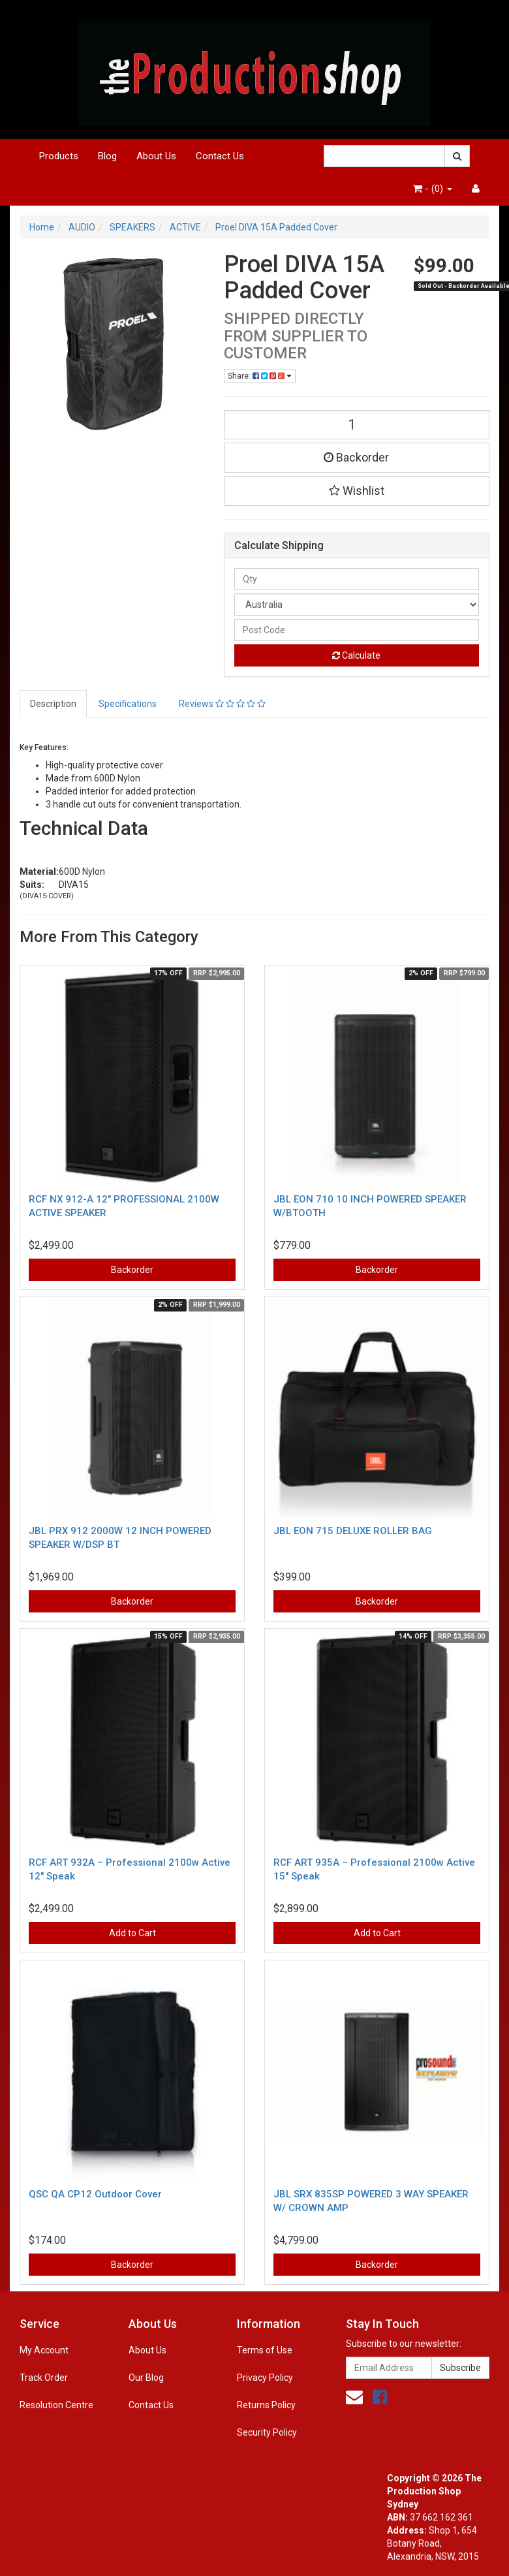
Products (58, 156)
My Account (44, 2350)
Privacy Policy (265, 2377)
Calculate (356, 655)
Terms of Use (264, 2350)
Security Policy (267, 2432)
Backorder (356, 457)
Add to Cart (132, 1933)
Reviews (222, 704)
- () (432, 189)
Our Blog (146, 2377)
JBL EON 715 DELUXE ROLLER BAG (352, 1531)
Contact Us (220, 156)
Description (53, 704)
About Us (156, 156)
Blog (107, 156)
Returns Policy (266, 2405)
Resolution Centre (56, 2405)
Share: (260, 376)
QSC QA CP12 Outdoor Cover (95, 2194)
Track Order (44, 2377)
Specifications (128, 704)
